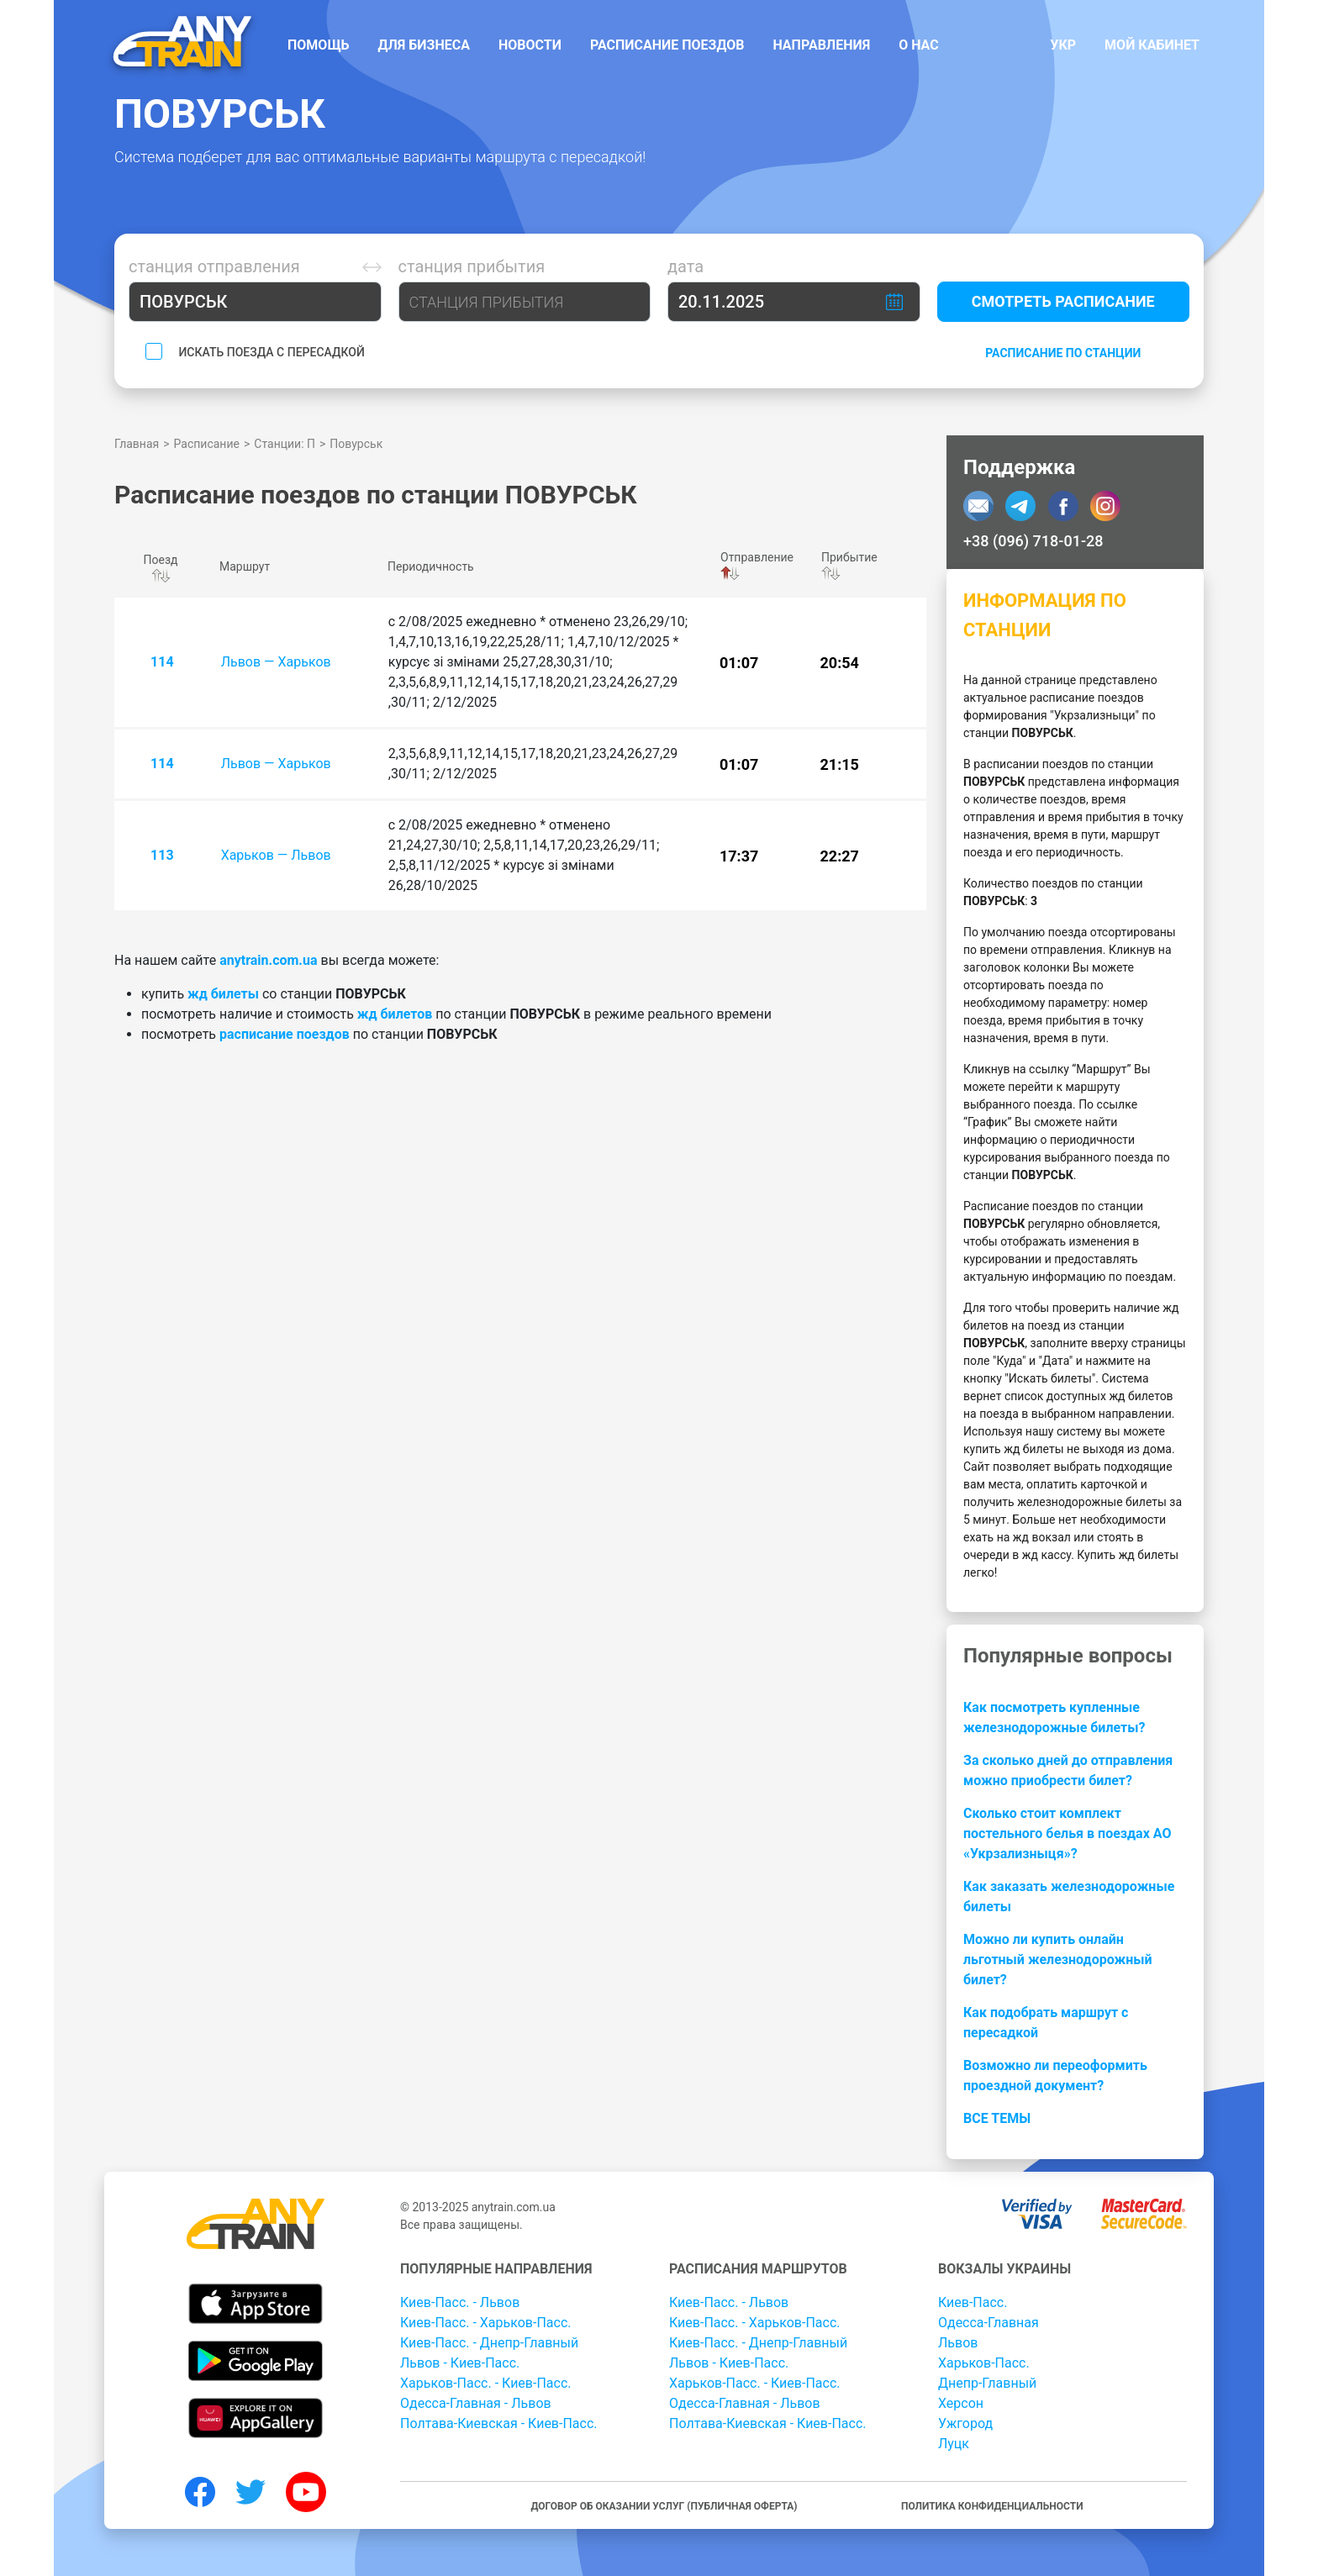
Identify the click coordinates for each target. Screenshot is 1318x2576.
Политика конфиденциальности (992, 2506)
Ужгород (965, 2423)
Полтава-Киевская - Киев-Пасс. (499, 2423)
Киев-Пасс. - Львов (459, 2302)
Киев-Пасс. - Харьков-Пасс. (486, 2323)
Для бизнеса (424, 45)
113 (162, 855)
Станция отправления (214, 266)
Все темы (997, 2118)
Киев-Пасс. (972, 2302)
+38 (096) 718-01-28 (1033, 541)
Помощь (318, 45)
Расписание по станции (1063, 353)
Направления (821, 45)
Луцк (953, 2444)
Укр (1063, 45)
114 (162, 662)
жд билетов (394, 1014)
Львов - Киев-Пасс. (459, 2363)
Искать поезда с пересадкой (271, 352)
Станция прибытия (472, 266)
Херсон (960, 2403)
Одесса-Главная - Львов (475, 2403)
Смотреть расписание (1063, 301)
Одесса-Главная (988, 2323)
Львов (958, 2343)
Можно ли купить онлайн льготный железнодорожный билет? (1057, 1959)
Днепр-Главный (987, 2383)
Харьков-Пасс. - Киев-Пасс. (486, 2383)
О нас (919, 45)
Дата (685, 266)
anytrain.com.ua (268, 960)
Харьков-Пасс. (984, 2363)
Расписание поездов (667, 45)
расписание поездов (284, 1034)
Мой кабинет (1151, 45)
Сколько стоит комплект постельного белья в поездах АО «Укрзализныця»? (1067, 1833)
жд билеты (223, 994)
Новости (529, 45)
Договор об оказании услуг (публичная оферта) (663, 2506)
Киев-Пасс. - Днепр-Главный (489, 2343)
